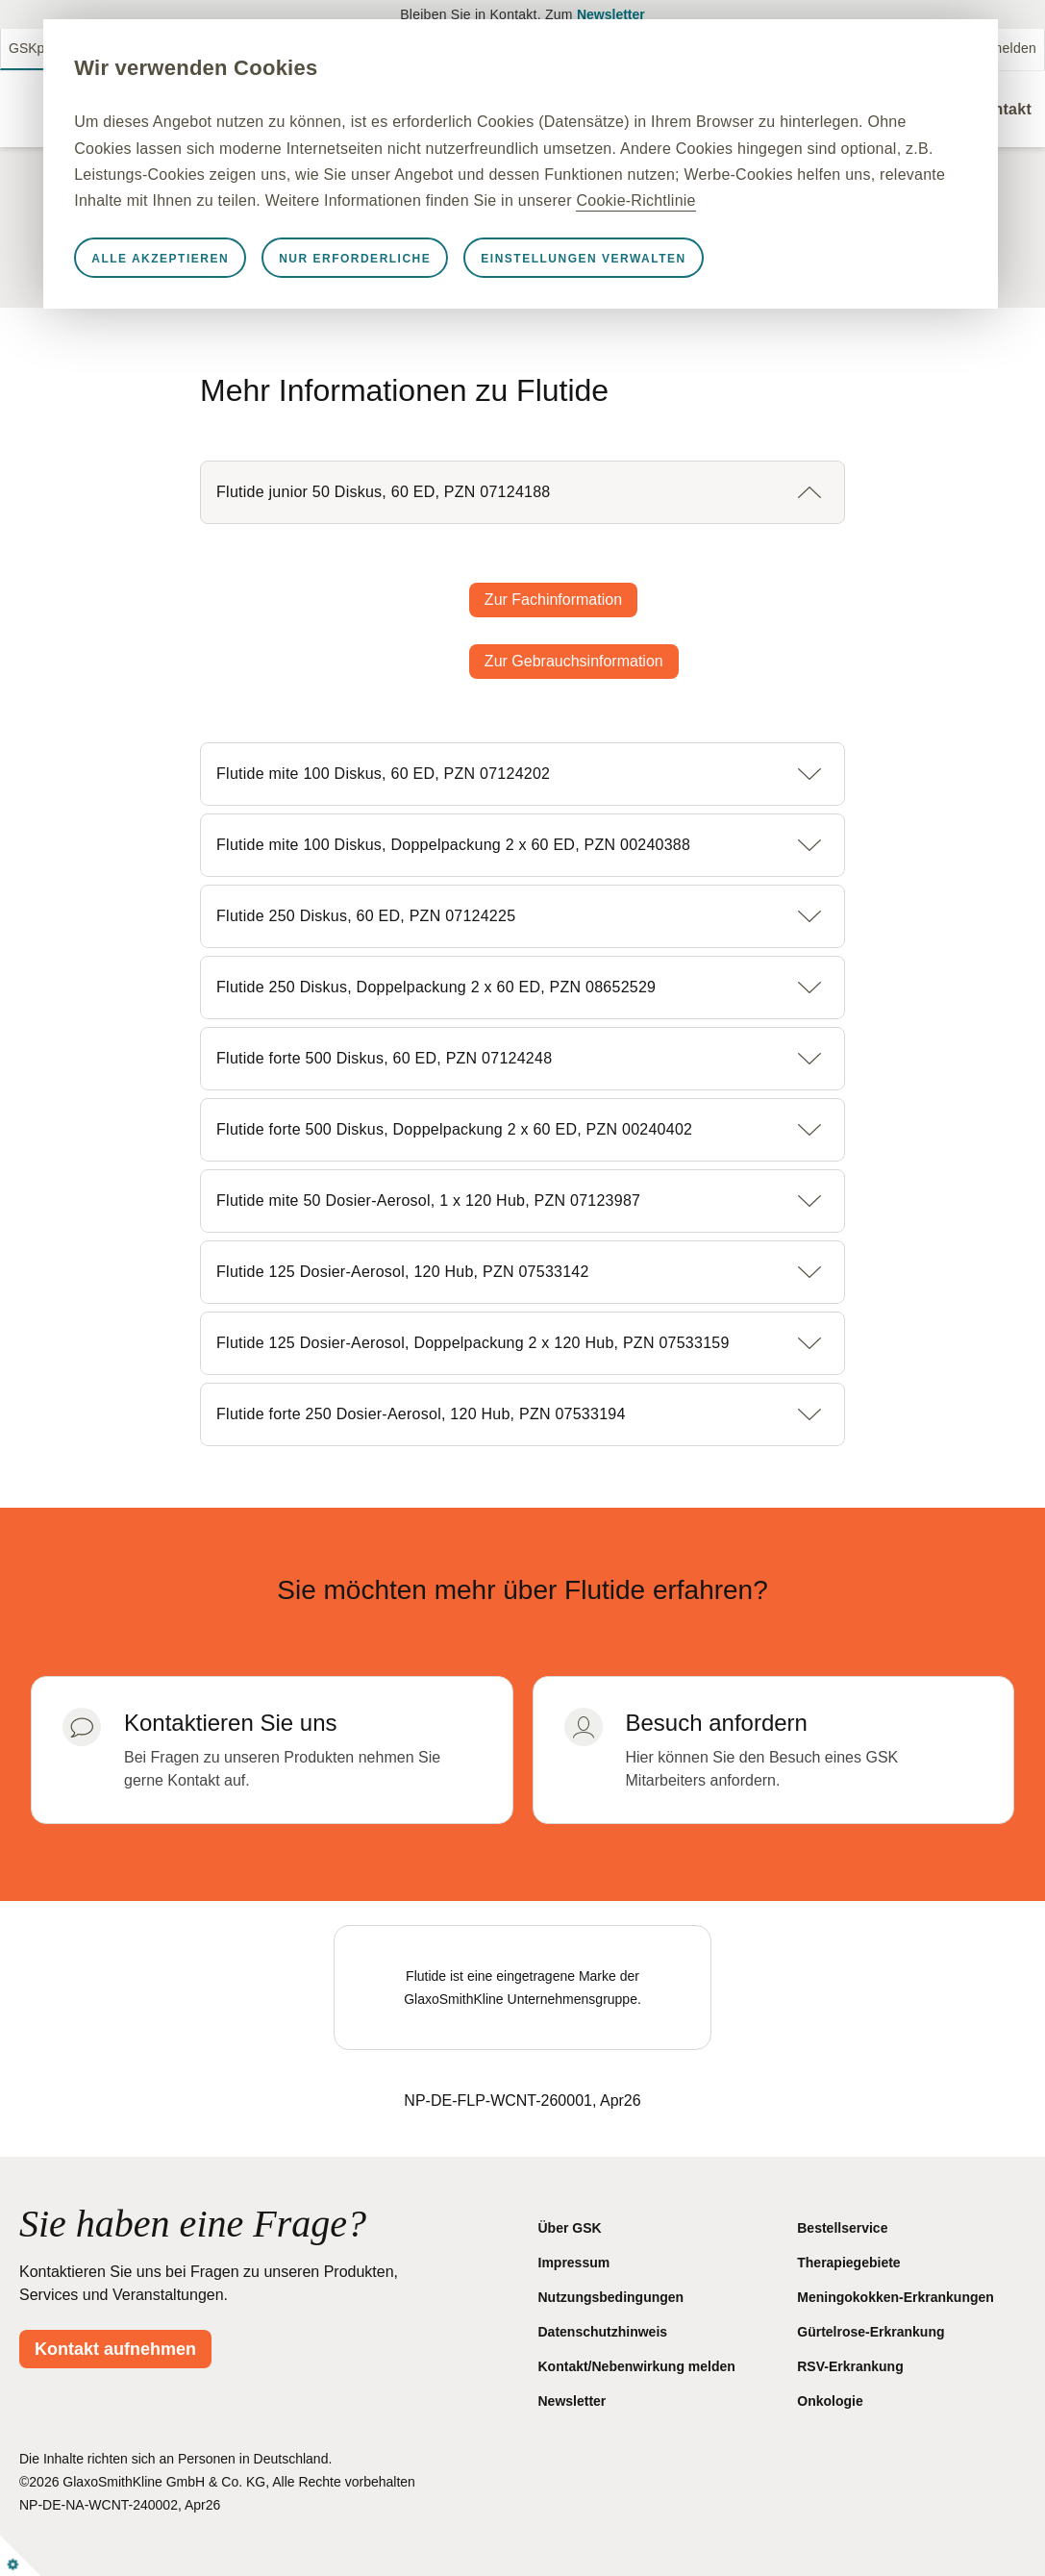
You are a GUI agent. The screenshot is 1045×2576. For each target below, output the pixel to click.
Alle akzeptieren (242, 284)
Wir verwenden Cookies (277, 68)
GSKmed (104, 48)
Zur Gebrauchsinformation (574, 661)
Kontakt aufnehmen (115, 2349)
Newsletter (611, 14)
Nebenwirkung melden (967, 48)
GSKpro (33, 48)
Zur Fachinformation (553, 599)
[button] (522, 492)
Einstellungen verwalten (665, 284)
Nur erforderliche (436, 284)
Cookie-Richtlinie (526, 226)
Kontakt (1002, 109)
